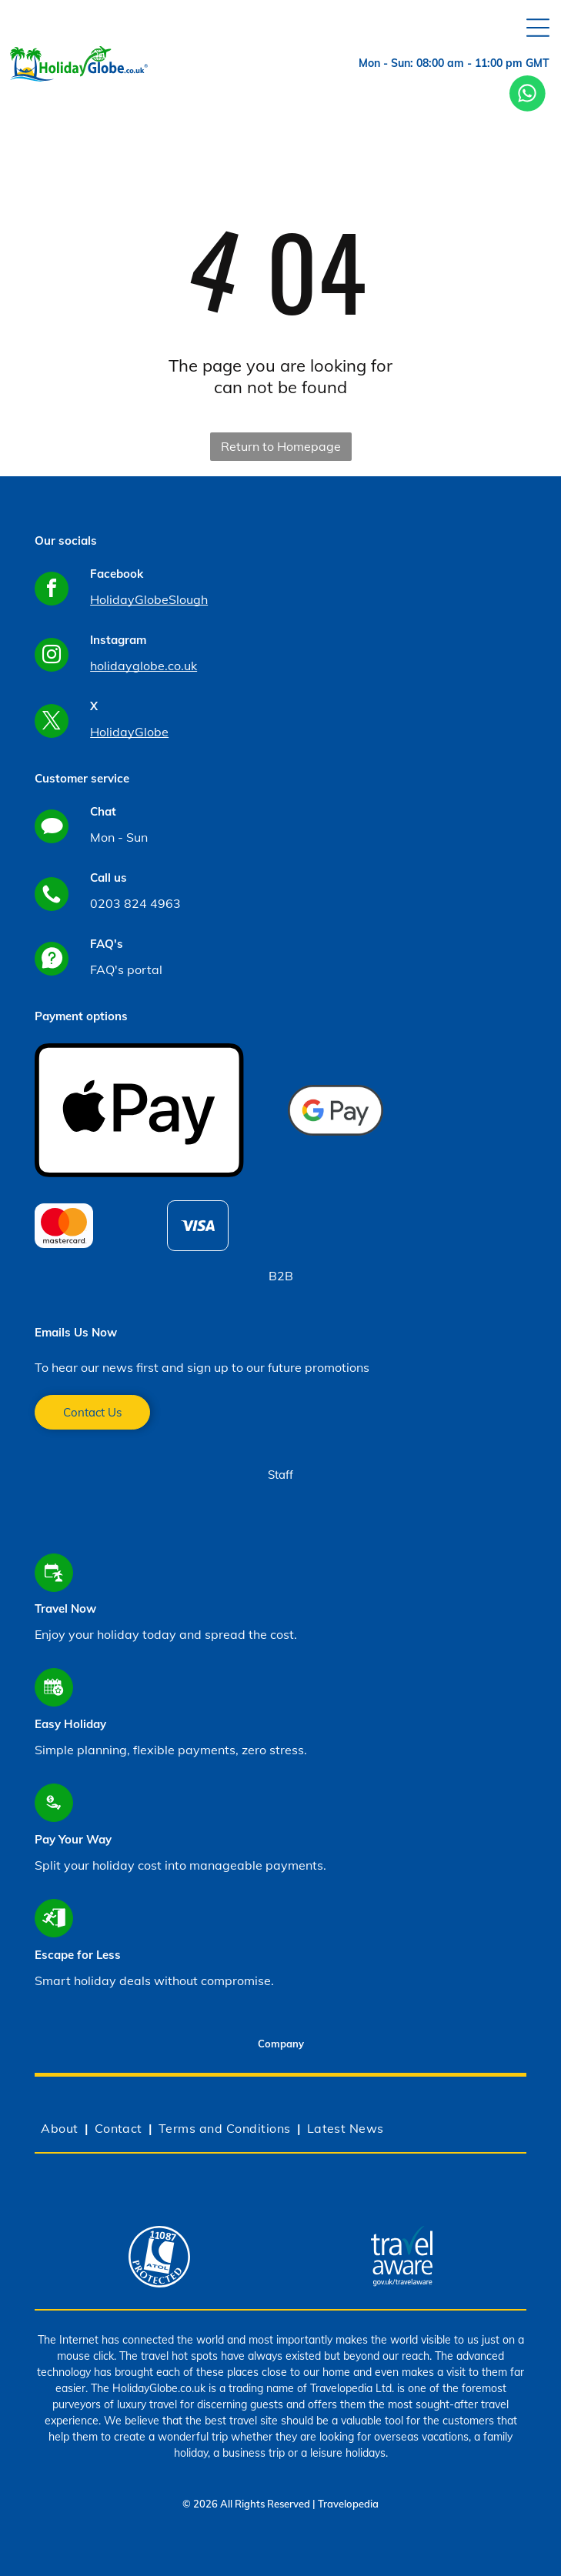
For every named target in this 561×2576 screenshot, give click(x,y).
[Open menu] (537, 27)
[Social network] (51, 828)
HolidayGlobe (129, 731)
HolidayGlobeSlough (149, 599)
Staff (280, 1474)
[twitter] (51, 723)
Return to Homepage (281, 446)
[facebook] (51, 590)
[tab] (280, 2045)
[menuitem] (61, 2128)
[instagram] (51, 657)
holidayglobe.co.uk (143, 665)
